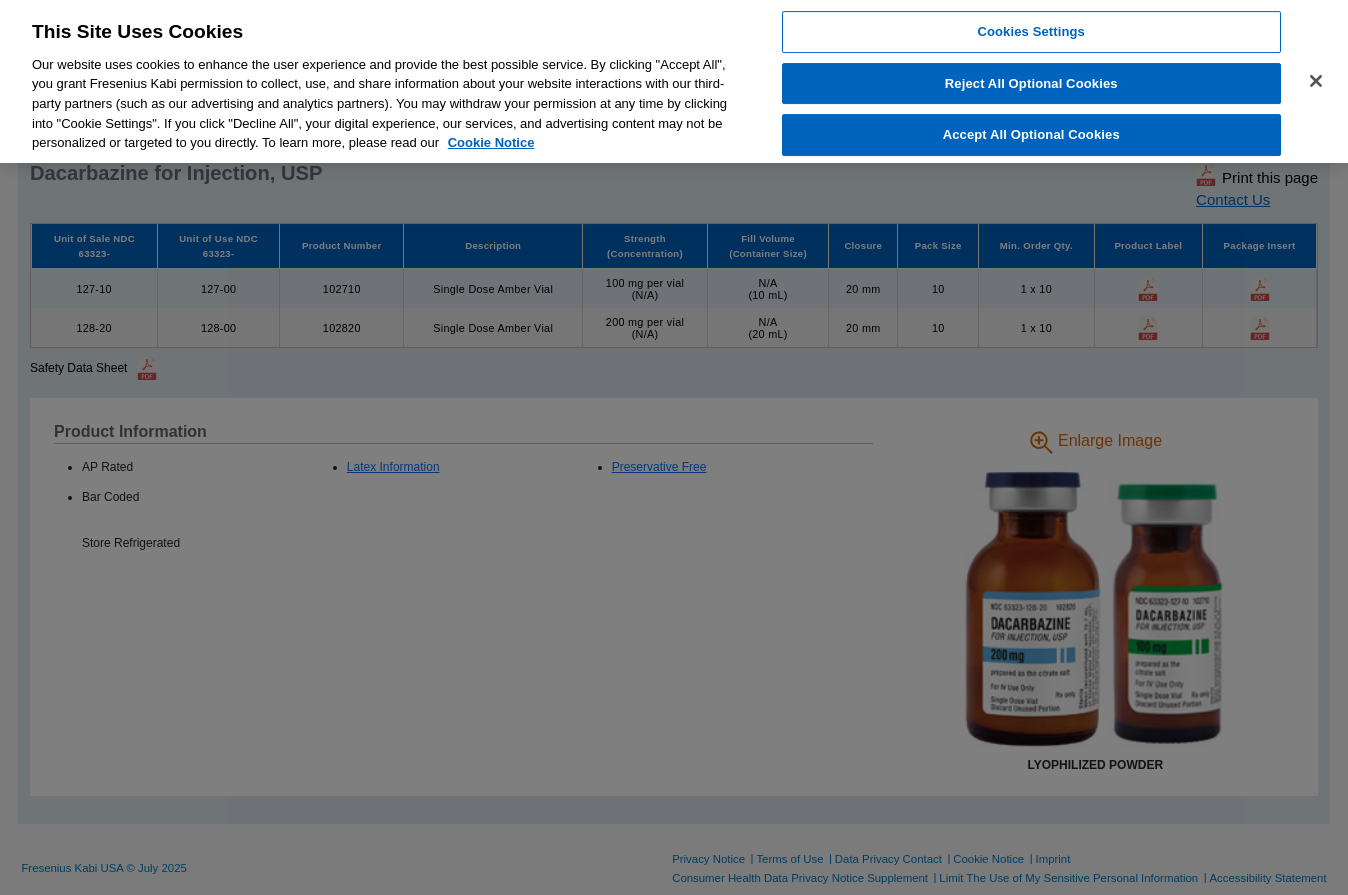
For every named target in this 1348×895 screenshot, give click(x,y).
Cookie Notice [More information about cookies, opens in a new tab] (491, 142)
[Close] (1316, 81)
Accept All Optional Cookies (1031, 135)
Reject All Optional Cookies (1031, 83)
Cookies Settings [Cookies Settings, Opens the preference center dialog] (1031, 31)
